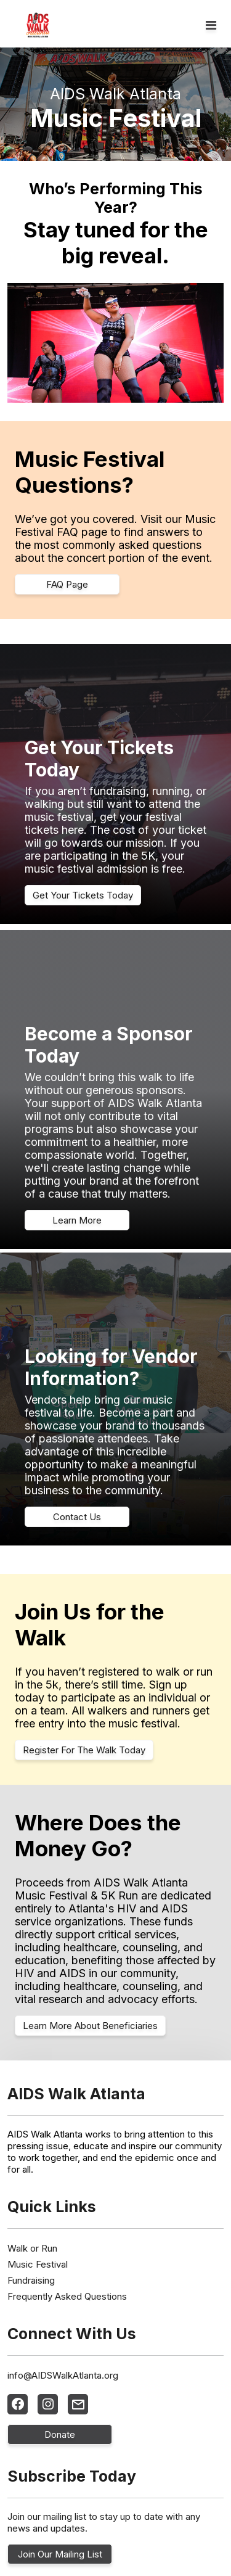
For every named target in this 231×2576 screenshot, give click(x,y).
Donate (59, 2434)
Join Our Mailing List (60, 2554)
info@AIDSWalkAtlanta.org (62, 2375)
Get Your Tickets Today (83, 895)
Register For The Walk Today (84, 1750)
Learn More (77, 1220)
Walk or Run (32, 2248)
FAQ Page (67, 584)
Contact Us (77, 1517)
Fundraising (31, 2280)
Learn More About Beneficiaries (90, 2025)
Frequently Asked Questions (67, 2296)
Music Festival (37, 2264)
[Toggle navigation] (211, 25)
